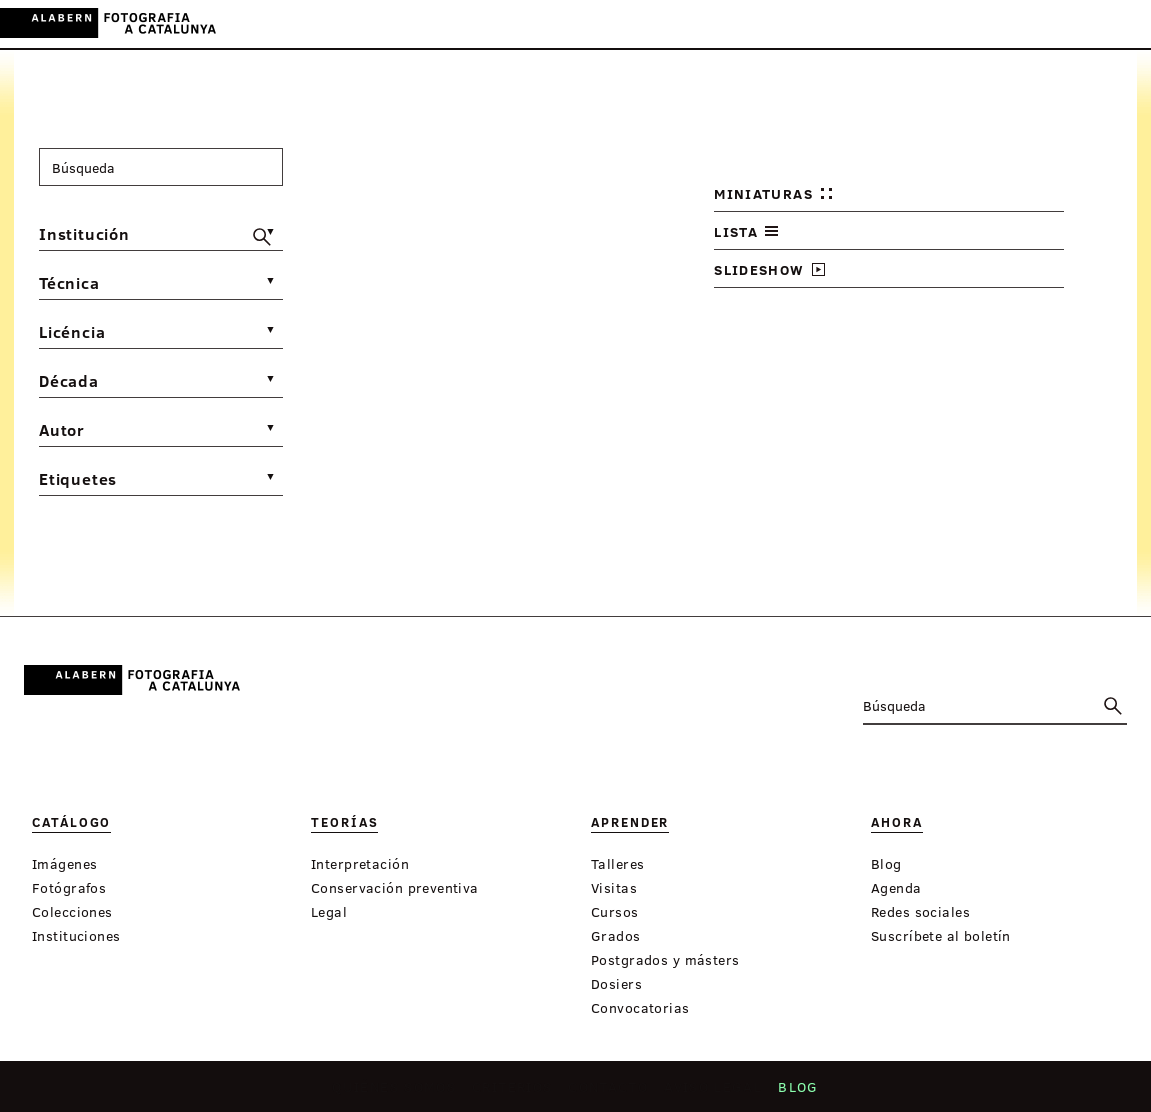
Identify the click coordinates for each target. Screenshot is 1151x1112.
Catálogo (363, 25)
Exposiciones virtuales (730, 25)
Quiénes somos (391, 1092)
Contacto (610, 1092)
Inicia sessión (961, 23)
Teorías (442, 25)
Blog (802, 1092)
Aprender (523, 25)
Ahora (598, 25)
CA (1038, 23)
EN (1092, 23)
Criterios (512, 1092)
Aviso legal (716, 1092)
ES (1065, 23)
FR (1120, 23)
